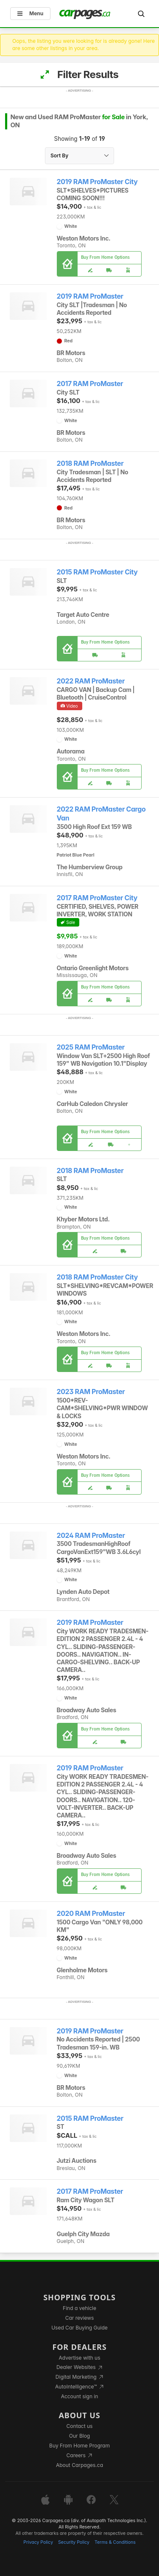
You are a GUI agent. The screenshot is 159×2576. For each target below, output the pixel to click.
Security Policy (73, 2542)
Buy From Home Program (79, 2445)
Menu (30, 13)
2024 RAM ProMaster (91, 1536)
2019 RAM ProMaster (90, 296)
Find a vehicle (79, 2308)
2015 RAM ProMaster (90, 2118)
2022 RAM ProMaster (91, 681)
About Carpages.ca (79, 2465)
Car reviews (79, 2318)
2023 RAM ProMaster (91, 1392)
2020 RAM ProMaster (91, 1914)
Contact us (80, 2426)
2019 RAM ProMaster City (97, 182)
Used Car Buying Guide (79, 2327)
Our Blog (79, 2436)
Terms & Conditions (115, 2542)
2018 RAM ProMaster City (97, 1277)
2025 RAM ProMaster (91, 1047)
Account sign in (79, 2396)
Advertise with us (79, 2358)
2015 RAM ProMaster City (97, 572)
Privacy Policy (38, 2542)
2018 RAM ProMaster (90, 463)
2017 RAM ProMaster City (97, 898)
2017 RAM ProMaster (90, 384)
